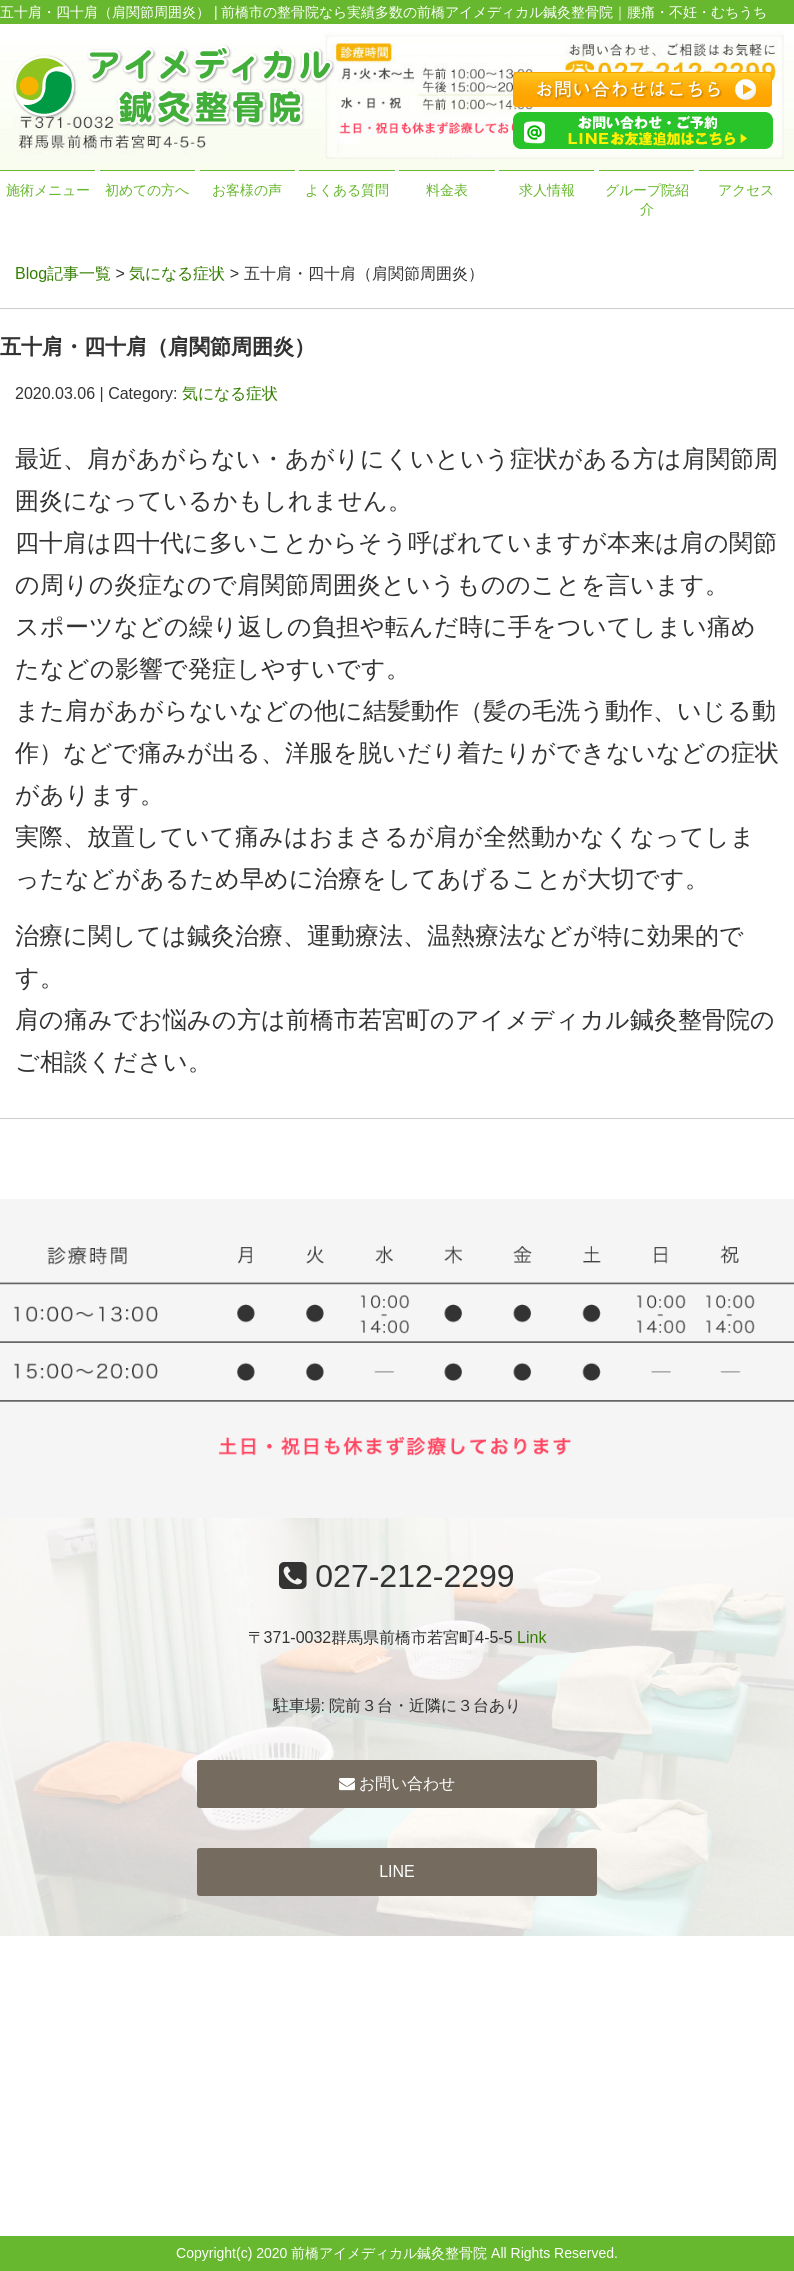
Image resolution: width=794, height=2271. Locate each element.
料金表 (447, 190)
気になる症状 (177, 273)
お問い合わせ (397, 1783)
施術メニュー (48, 190)
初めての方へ (147, 190)
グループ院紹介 (647, 200)
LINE (397, 1871)
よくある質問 (347, 190)
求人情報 (547, 190)
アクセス (746, 190)
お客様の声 (247, 190)
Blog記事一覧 (63, 273)
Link (531, 1637)
